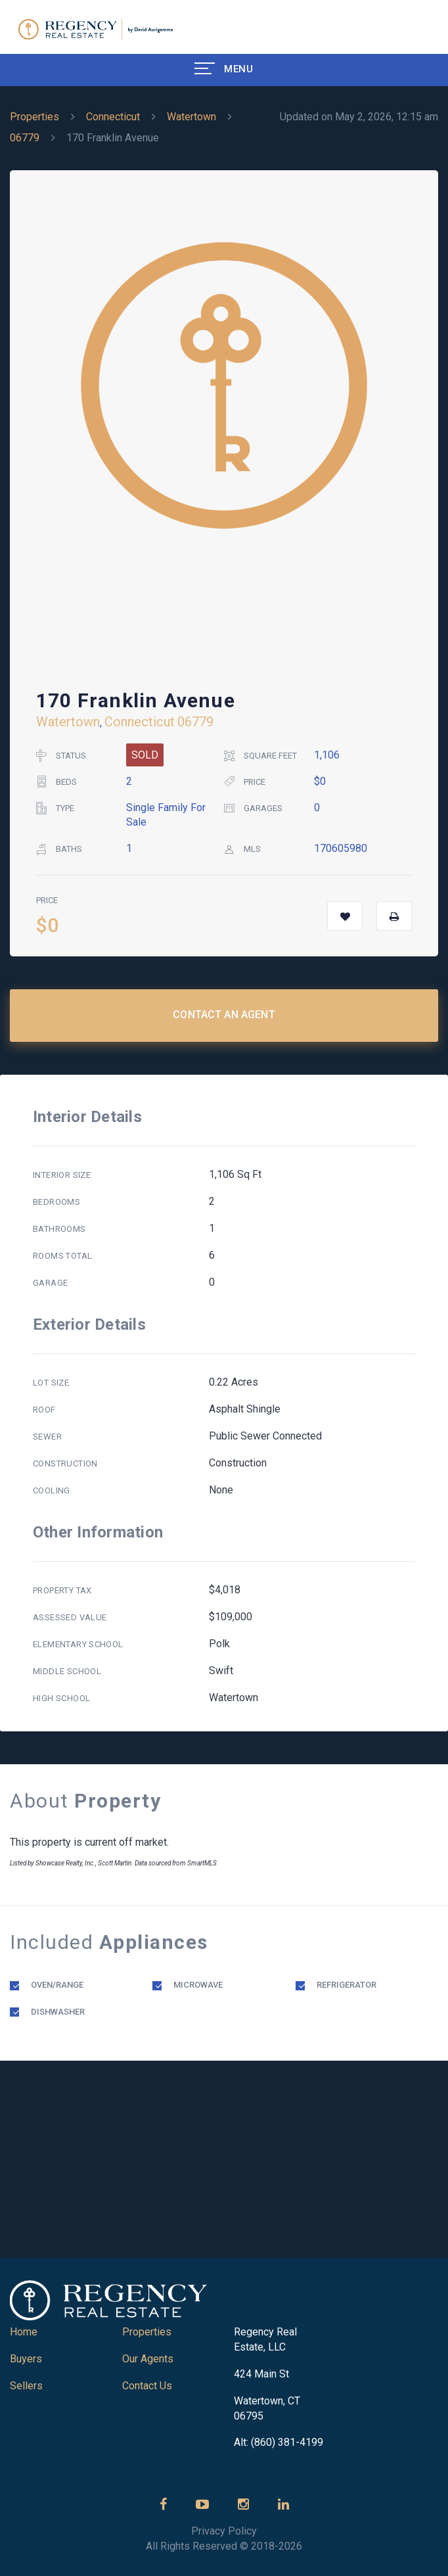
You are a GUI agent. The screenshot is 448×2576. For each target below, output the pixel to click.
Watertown (191, 116)
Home (23, 2332)
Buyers (26, 2359)
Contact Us (147, 2385)
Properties (34, 116)
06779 (24, 137)
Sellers (26, 2385)
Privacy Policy (224, 2531)
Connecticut (113, 116)
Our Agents (147, 2359)
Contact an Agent (224, 1014)
